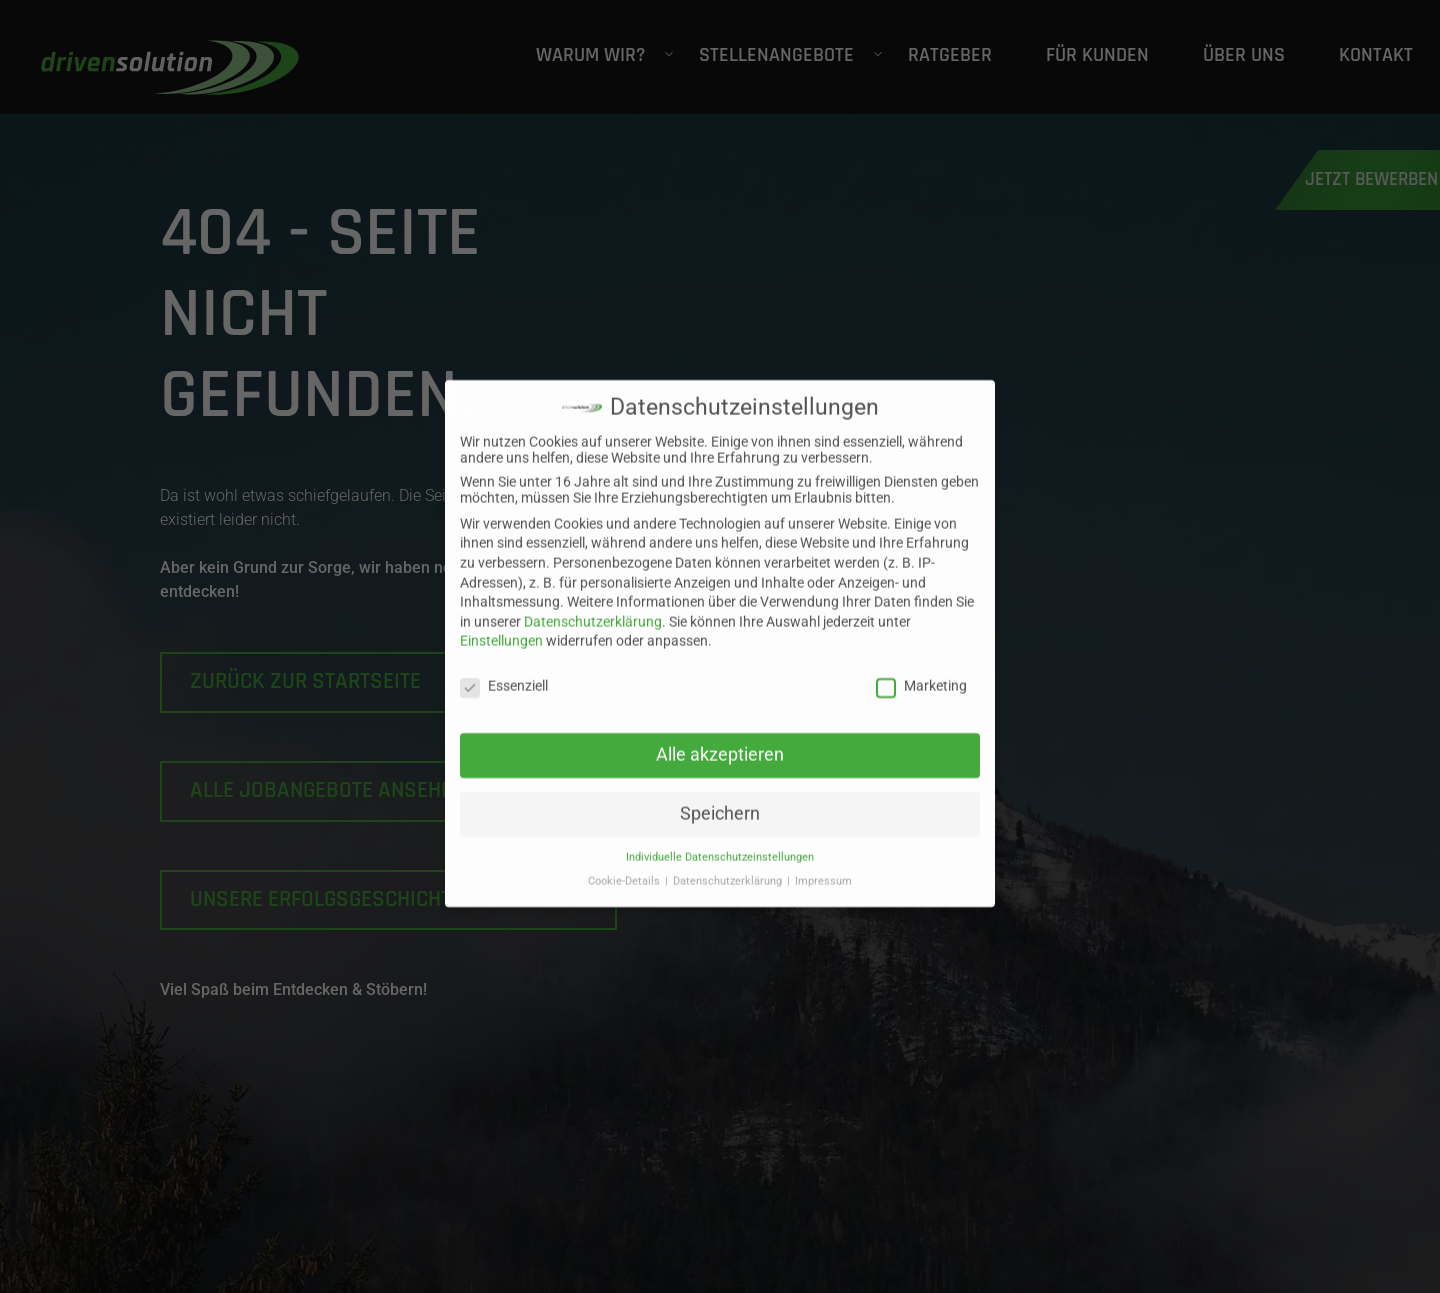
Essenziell (504, 671)
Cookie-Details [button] (625, 866)
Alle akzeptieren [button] (720, 740)
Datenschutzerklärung (593, 607)
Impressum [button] (823, 866)
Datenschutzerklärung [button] (729, 866)
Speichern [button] (720, 799)
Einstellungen (501, 626)
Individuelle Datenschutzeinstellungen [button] (720, 842)
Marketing (921, 671)
